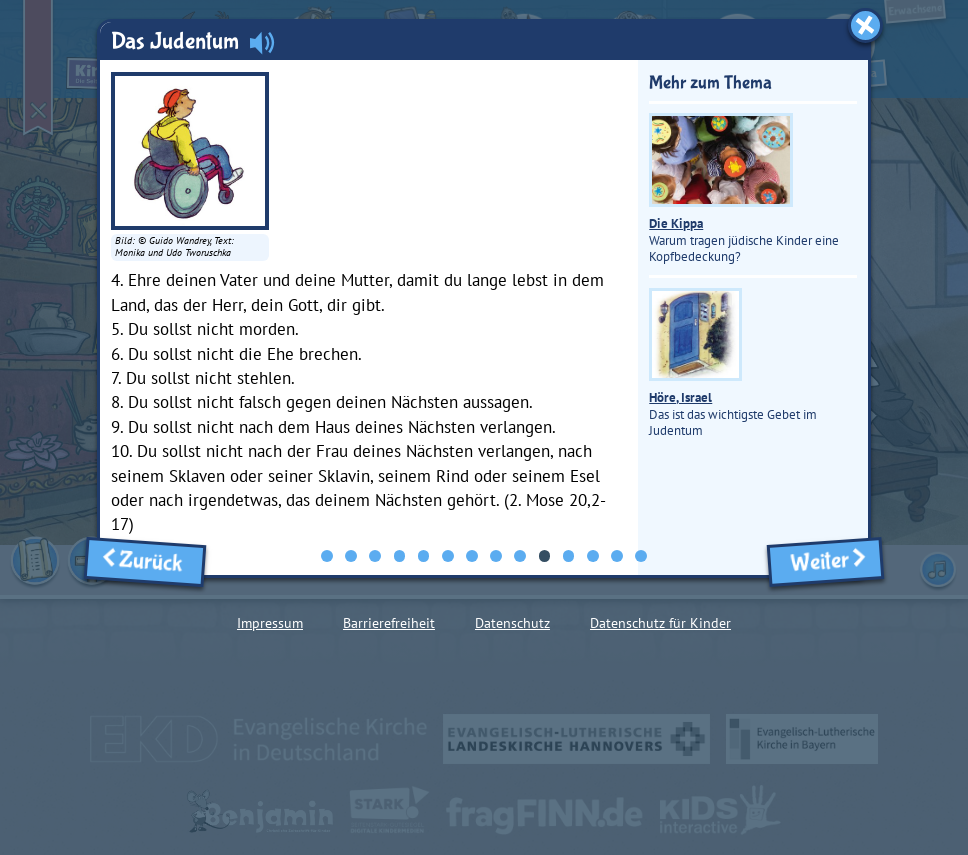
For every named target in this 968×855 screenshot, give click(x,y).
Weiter (825, 561)
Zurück (146, 562)
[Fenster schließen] (865, 25)
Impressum (270, 623)
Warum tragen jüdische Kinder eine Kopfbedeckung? (744, 188)
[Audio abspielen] (262, 42)
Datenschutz (512, 623)
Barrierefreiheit (389, 623)
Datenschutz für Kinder (660, 623)
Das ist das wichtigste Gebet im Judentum (733, 363)
